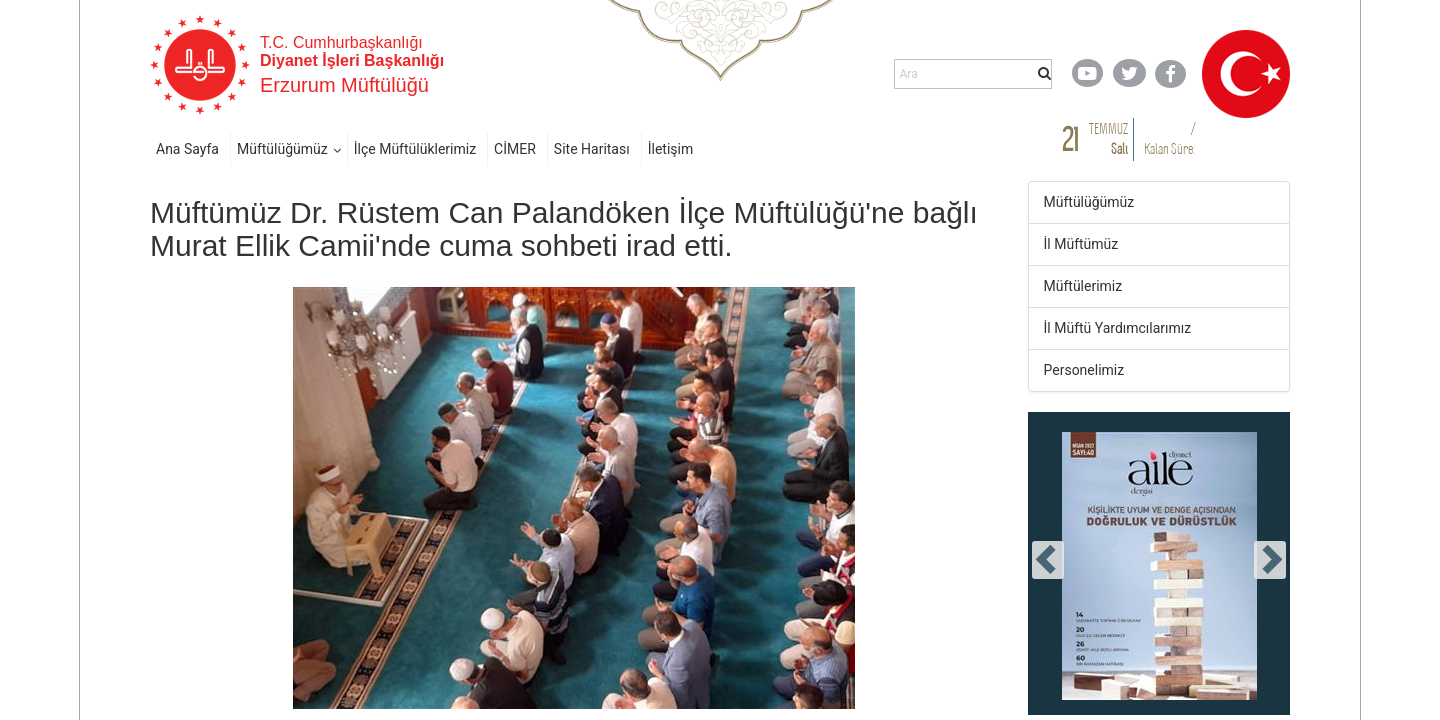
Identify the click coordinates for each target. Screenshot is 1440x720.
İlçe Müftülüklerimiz (415, 149)
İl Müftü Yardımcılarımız (1118, 328)
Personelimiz (1084, 370)
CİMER (515, 149)
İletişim (671, 149)
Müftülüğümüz (282, 149)
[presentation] (1048, 560)
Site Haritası (592, 149)
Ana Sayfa (187, 149)
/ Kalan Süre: (1169, 138)
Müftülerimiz (1083, 286)
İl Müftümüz (1081, 244)
